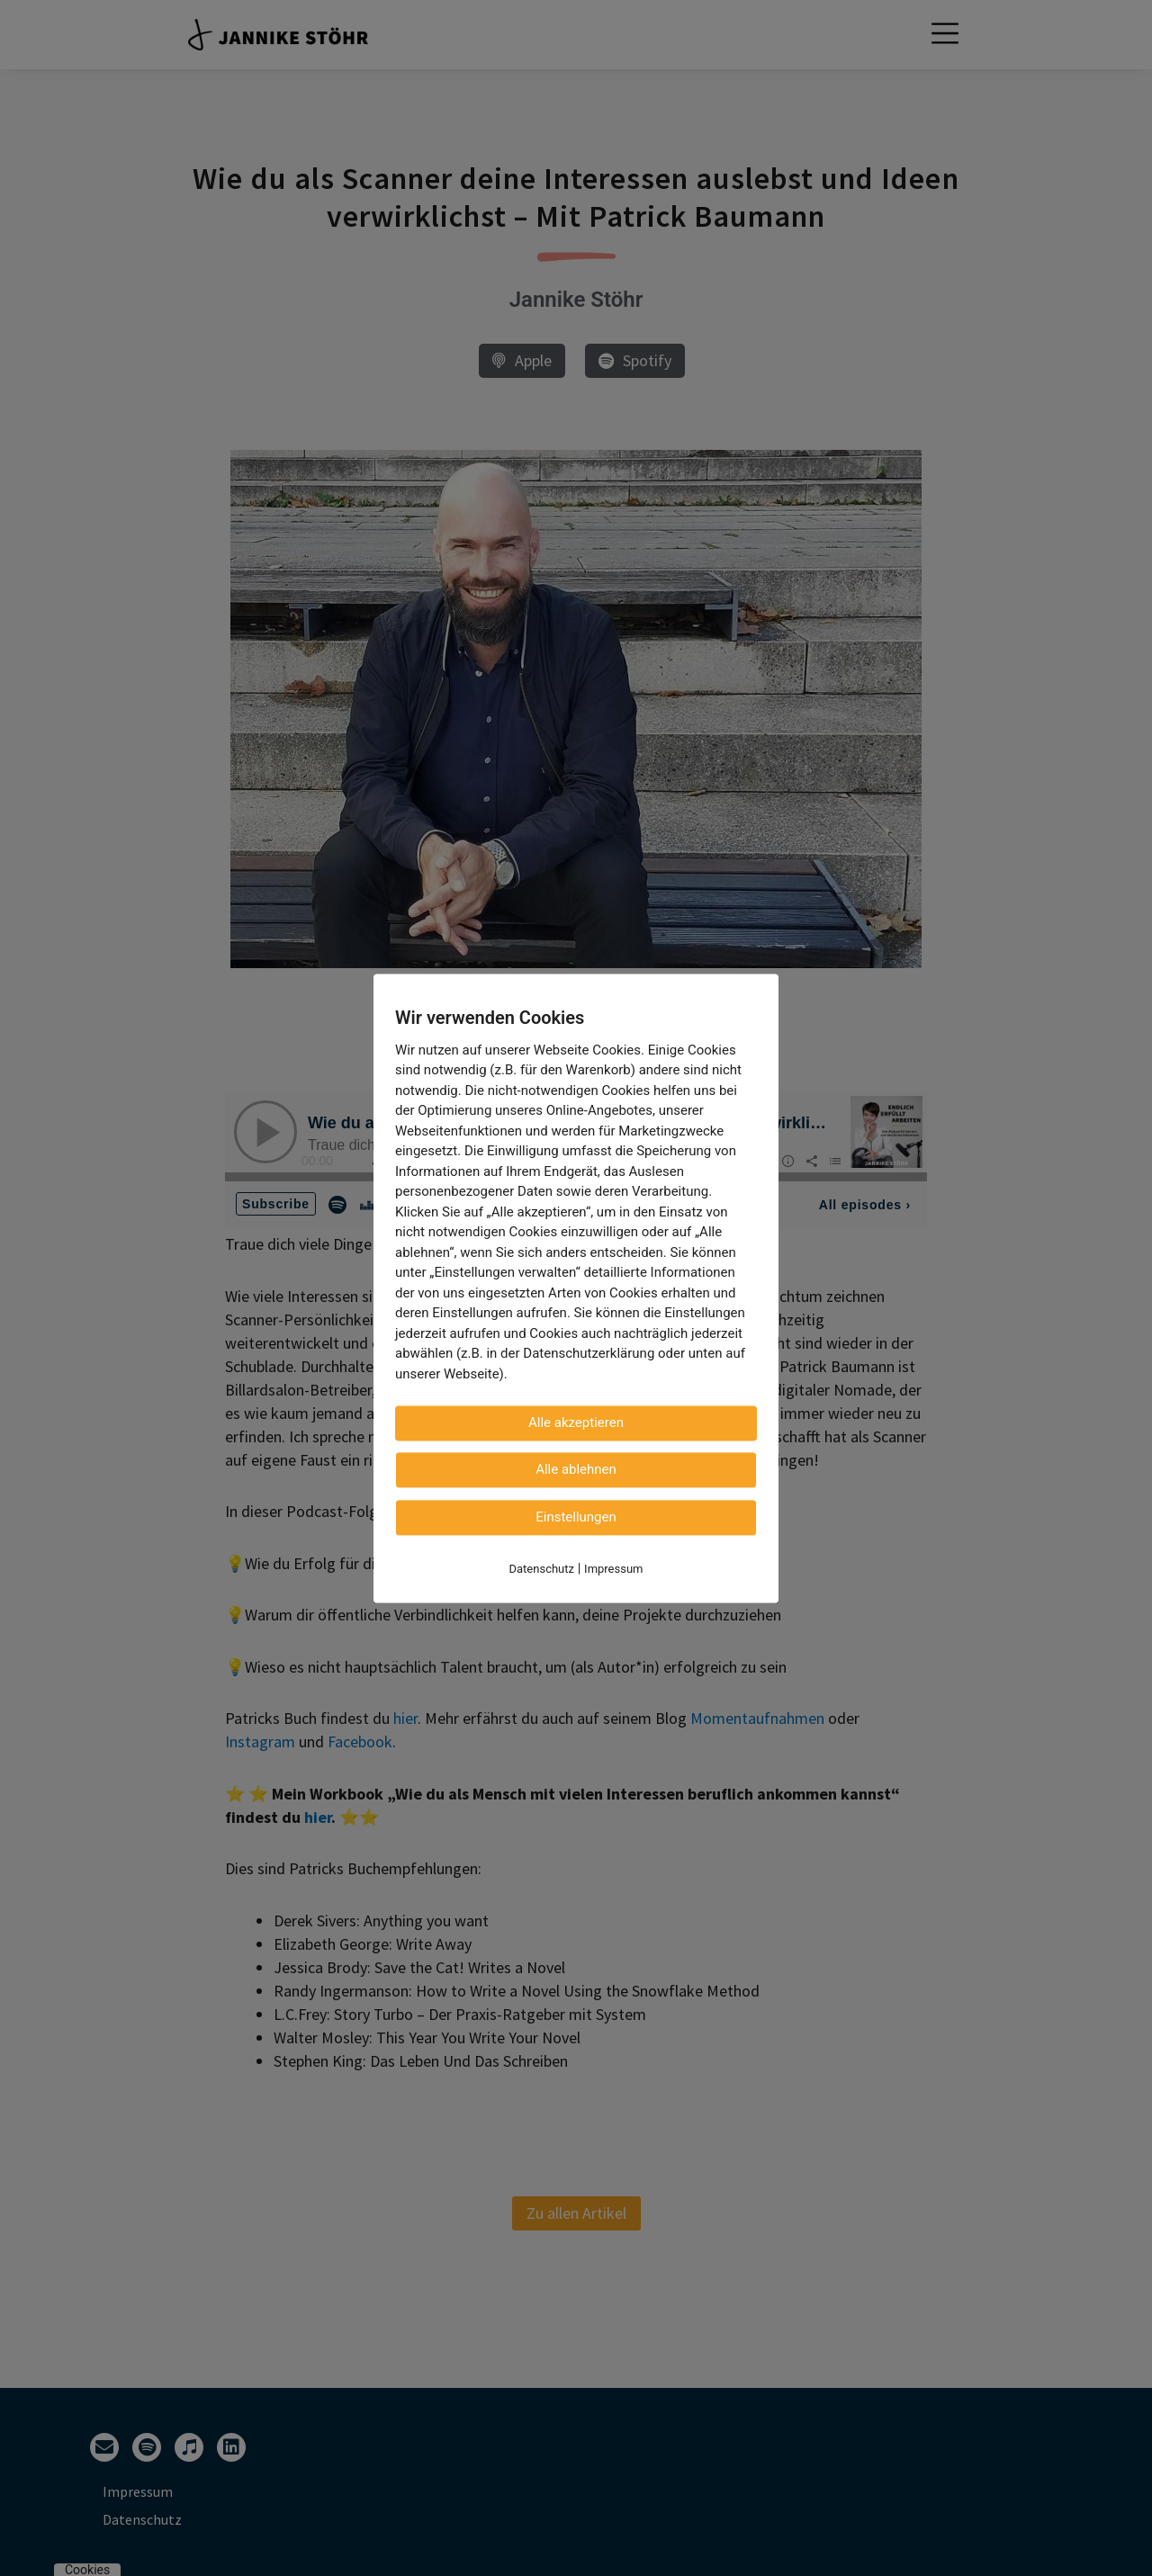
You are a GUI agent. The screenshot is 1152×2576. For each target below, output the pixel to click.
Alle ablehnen (576, 1469)
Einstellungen (576, 1517)
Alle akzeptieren (576, 1422)
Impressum (613, 1568)
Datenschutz (541, 1568)
